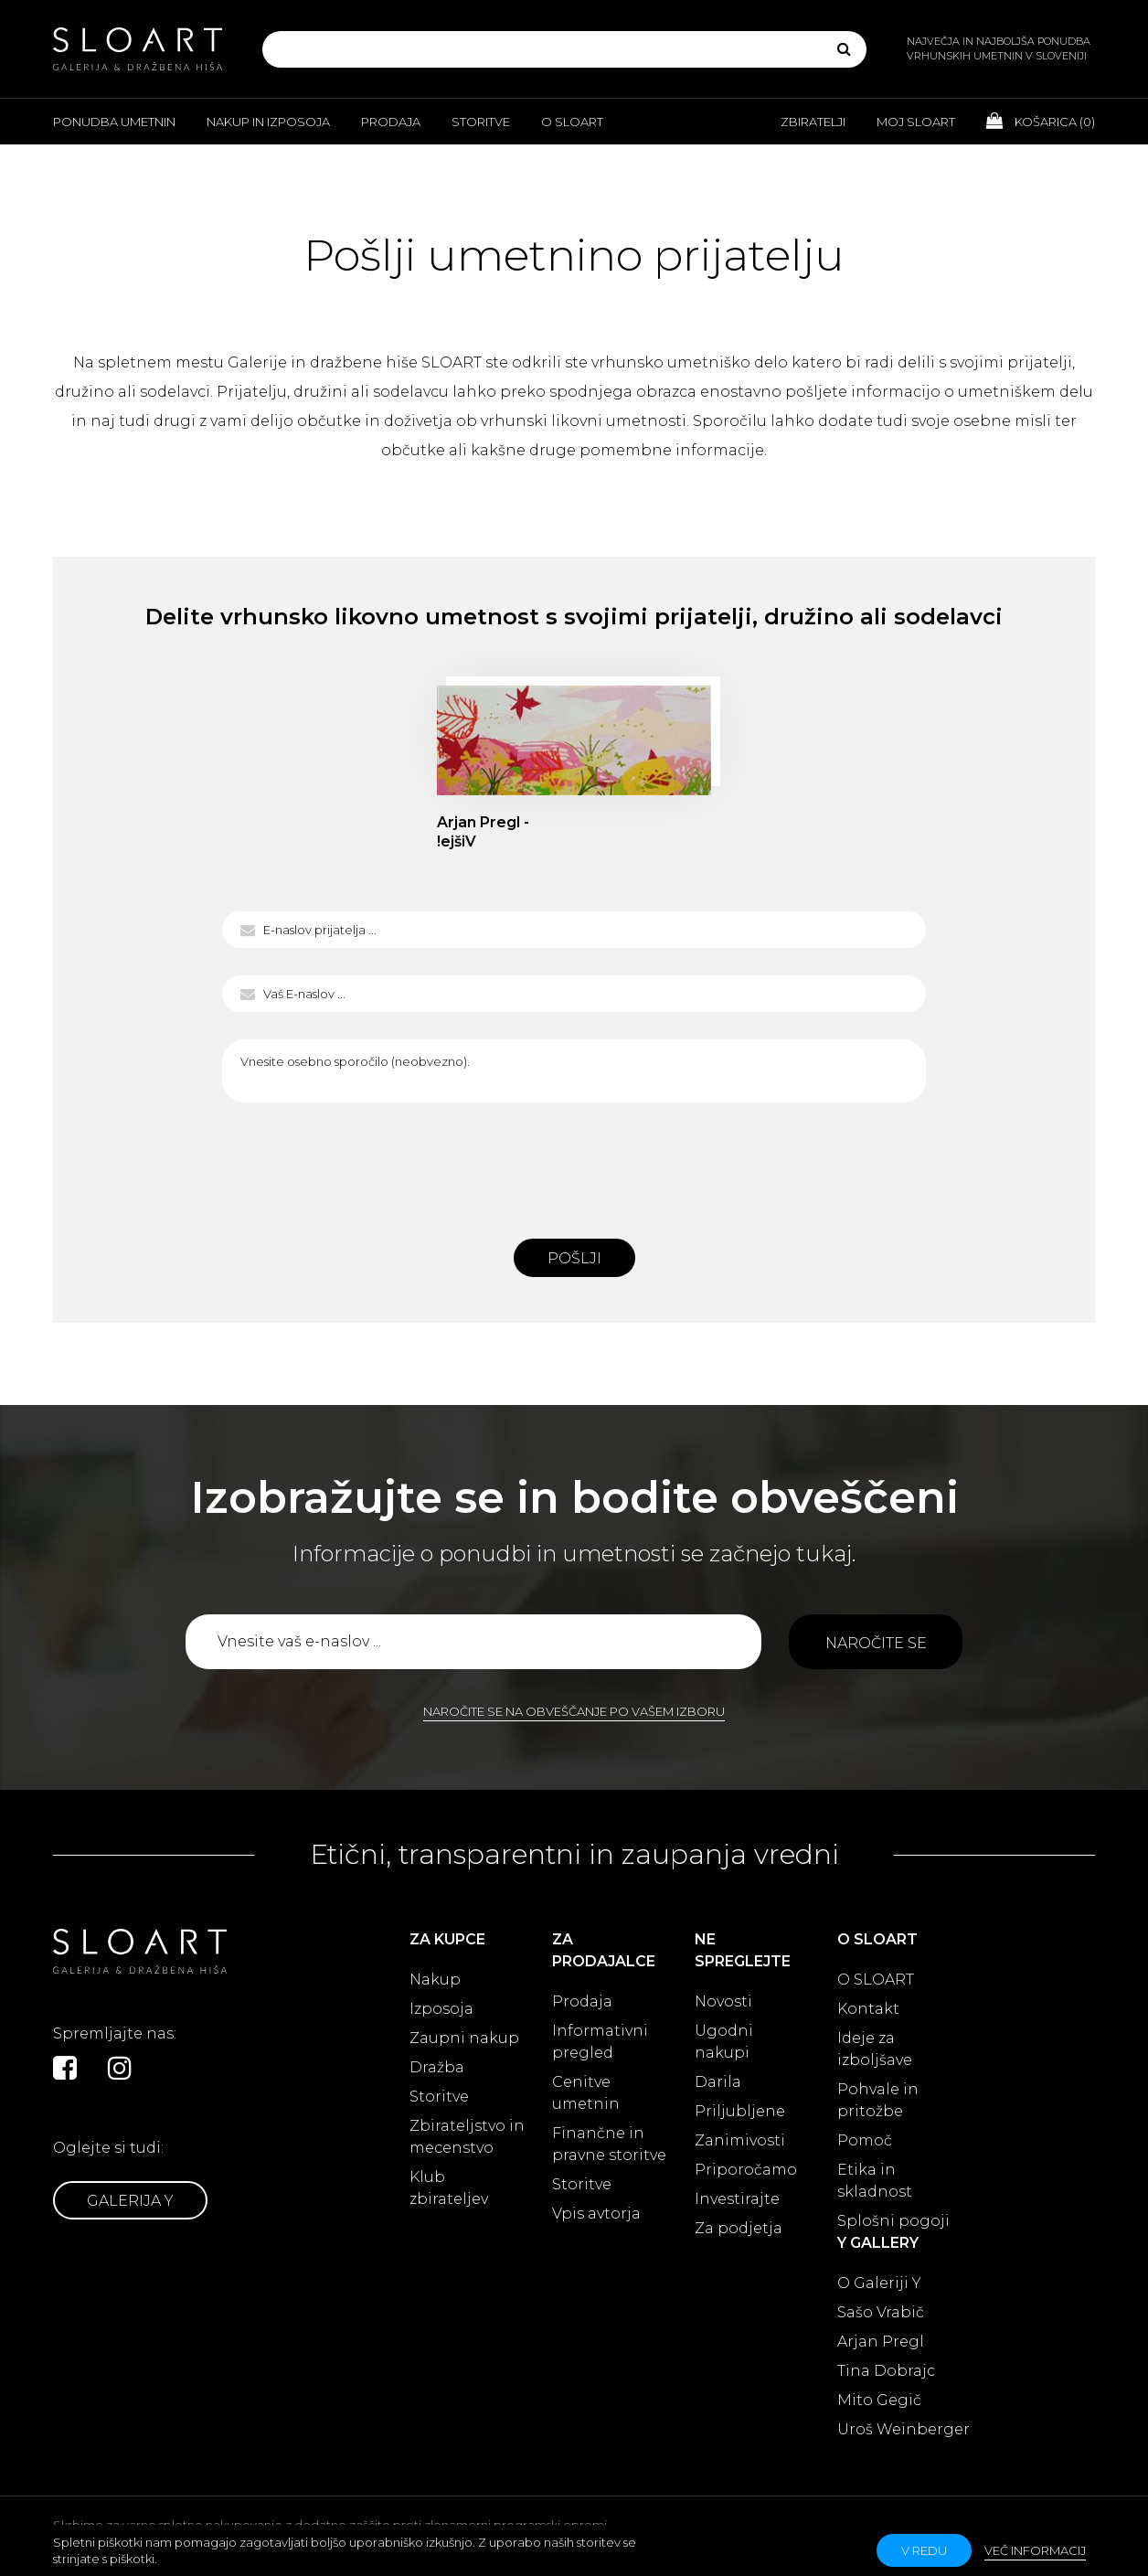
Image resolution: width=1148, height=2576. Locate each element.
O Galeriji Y (879, 2283)
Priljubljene (740, 2111)
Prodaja (390, 121)
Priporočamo (746, 2169)
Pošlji (574, 1258)
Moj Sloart (916, 121)
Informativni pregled (600, 2041)
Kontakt (868, 2008)
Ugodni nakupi (724, 2041)
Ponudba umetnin (114, 121)
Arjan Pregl (880, 2341)
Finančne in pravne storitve (609, 2144)
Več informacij (1035, 2550)
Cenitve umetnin (586, 2093)
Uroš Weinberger (903, 2429)
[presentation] (574, 1165)
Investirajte (737, 2199)
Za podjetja (738, 2228)
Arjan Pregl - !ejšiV (483, 832)
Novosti (723, 2001)
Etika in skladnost (874, 2180)
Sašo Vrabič (880, 2312)
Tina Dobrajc (886, 2370)
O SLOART (875, 1979)
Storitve (481, 121)
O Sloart (572, 121)
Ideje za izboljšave (874, 2049)
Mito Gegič (879, 2400)
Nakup (435, 1979)
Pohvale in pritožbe (878, 2100)
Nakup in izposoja (268, 121)
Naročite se (876, 1643)
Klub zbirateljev (448, 2188)
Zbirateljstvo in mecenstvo (467, 2136)
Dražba (436, 2067)
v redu (924, 2550)
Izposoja (441, 2008)
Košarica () (1040, 120)
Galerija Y (130, 2200)
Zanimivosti (740, 2140)
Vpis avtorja (596, 2213)
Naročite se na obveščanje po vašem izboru (574, 1711)
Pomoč (864, 2140)
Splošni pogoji (893, 2221)
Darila (718, 2082)
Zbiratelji (813, 121)
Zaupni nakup (464, 2038)
